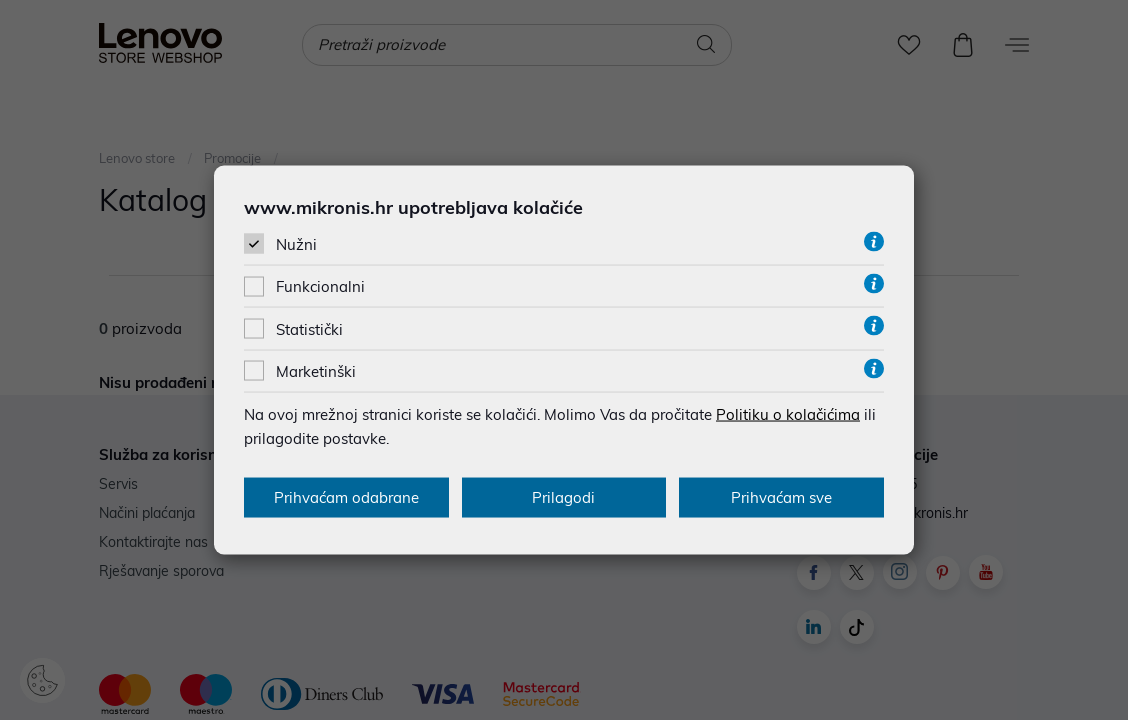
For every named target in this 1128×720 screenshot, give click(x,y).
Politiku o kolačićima (788, 413)
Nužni (296, 244)
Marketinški (316, 370)
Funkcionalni (320, 286)
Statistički (309, 328)
